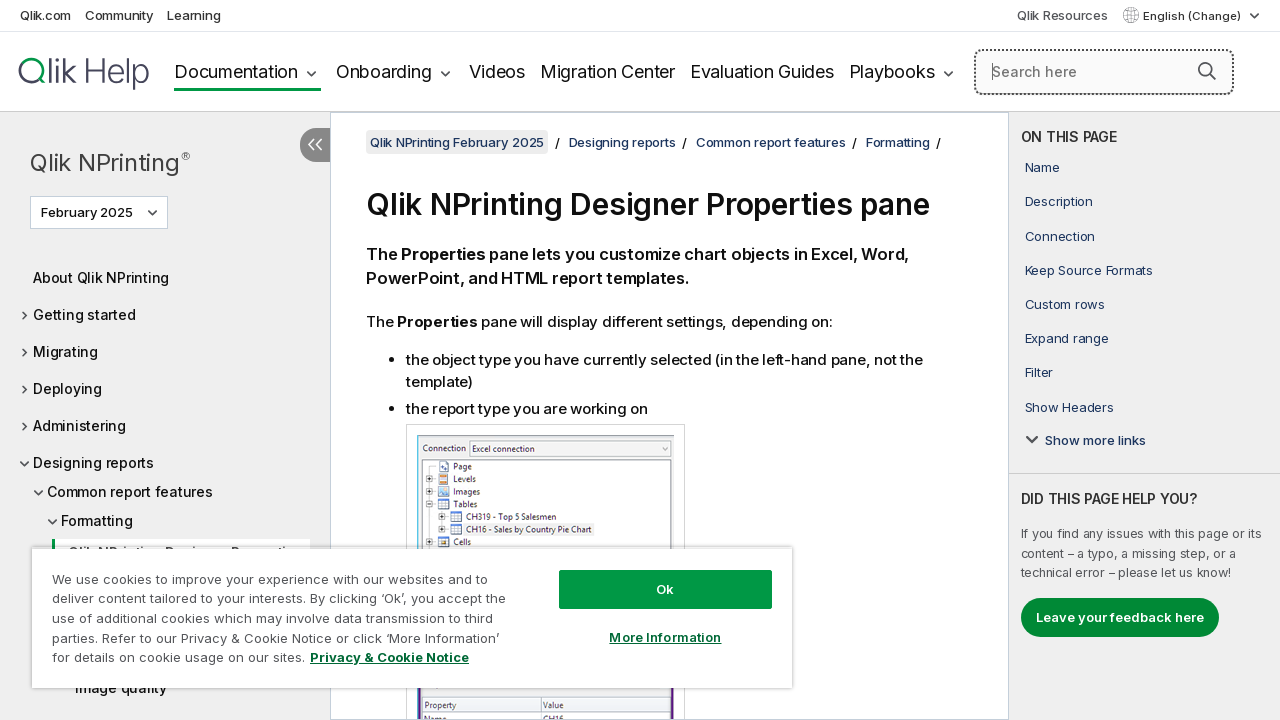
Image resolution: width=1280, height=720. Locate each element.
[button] (1207, 71)
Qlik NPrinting (110, 162)
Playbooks (892, 71)
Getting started (84, 314)
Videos (497, 71)
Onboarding (384, 71)
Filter (1039, 372)
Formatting (97, 520)
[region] (403, 610)
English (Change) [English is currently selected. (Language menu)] (1193, 16)
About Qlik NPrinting (101, 277)
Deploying (67, 388)
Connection (1060, 236)
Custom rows (1065, 304)
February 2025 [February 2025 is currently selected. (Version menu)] (88, 212)
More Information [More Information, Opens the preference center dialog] (650, 622)
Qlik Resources (1062, 15)
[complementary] (1144, 416)
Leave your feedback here (1120, 617)
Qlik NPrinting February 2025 (457, 142)
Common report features (130, 491)
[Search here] (1104, 72)
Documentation (236, 71)
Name (1042, 167)
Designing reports (93, 462)
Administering (79, 425)
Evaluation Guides (762, 71)
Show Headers (1069, 407)
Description (1059, 201)
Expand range (1067, 338)
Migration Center (607, 71)
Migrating (65, 351)
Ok (650, 574)
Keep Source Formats (1089, 270)
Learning (193, 15)
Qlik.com (45, 15)
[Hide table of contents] (315, 145)
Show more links (1095, 440)
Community (119, 15)
